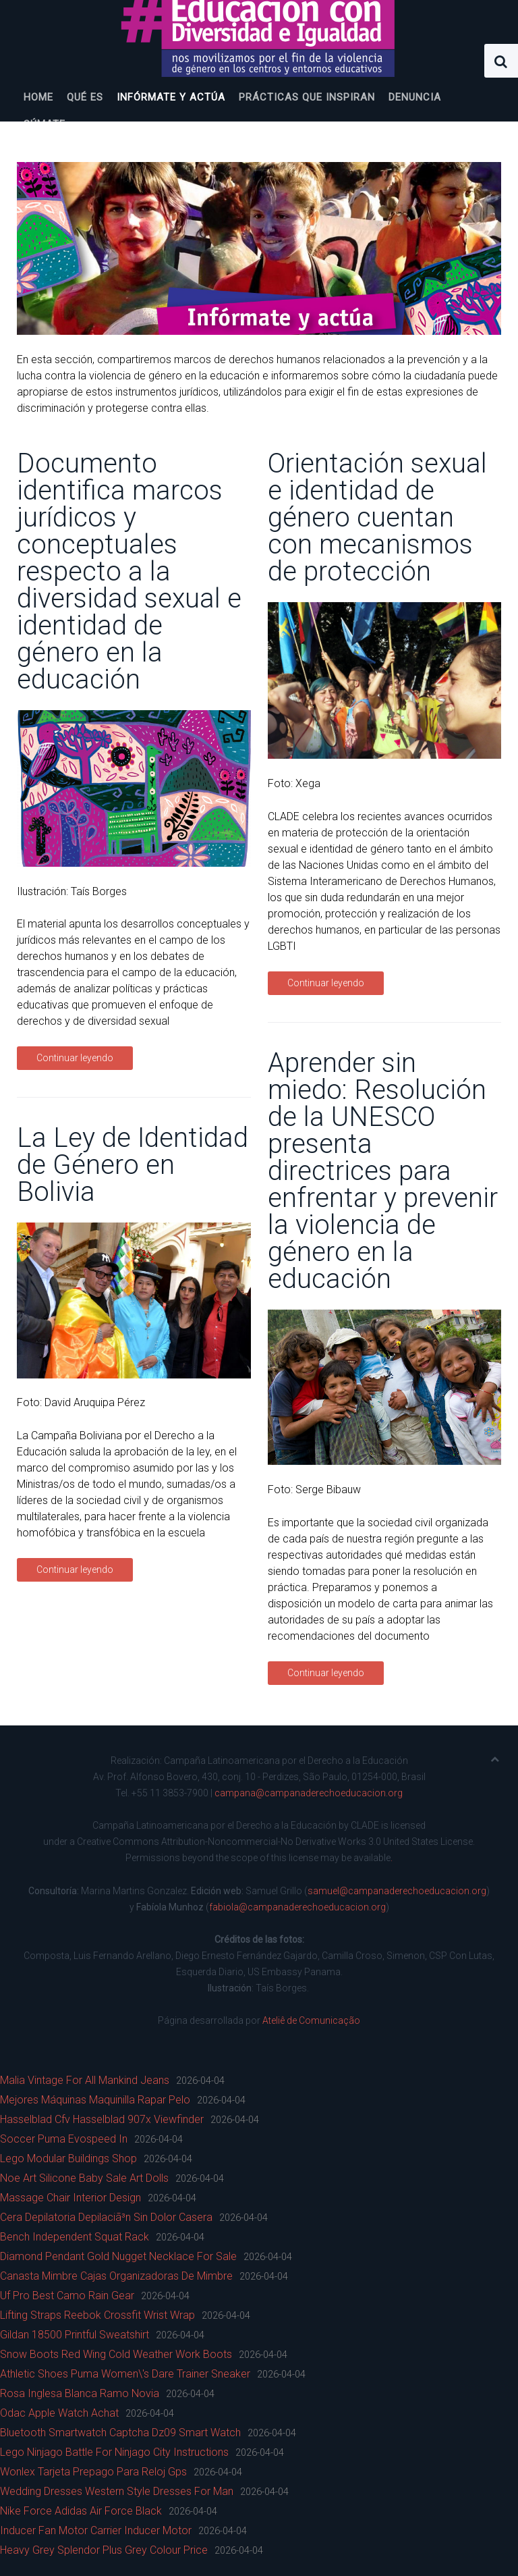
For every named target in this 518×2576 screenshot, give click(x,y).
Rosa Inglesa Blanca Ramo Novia (79, 2393)
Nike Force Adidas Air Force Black (81, 2510)
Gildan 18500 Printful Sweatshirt (74, 2334)
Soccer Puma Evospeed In (63, 2138)
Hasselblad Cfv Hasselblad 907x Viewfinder (102, 2119)
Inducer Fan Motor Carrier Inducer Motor (96, 2530)
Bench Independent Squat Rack (74, 2236)
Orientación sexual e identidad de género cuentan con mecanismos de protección (377, 517)
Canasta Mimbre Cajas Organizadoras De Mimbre (116, 2276)
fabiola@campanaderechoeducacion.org (297, 1907)
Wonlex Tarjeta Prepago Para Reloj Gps (93, 2471)
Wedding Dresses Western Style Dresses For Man (116, 2491)
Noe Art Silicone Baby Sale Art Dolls (84, 2178)
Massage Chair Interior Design (70, 2197)
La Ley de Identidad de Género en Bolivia (132, 1165)
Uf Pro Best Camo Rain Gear (67, 2295)
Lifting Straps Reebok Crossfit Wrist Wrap (97, 2315)
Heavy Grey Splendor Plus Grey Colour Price (104, 2550)
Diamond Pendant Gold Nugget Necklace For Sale (118, 2256)
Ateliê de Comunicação (311, 2020)
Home (38, 97)
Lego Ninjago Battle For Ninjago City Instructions (114, 2452)
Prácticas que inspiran (307, 97)
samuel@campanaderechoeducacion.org (397, 1890)
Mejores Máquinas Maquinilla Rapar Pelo (95, 2099)
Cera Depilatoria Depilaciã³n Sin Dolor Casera (106, 2217)
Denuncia (414, 97)
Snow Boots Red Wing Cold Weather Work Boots (116, 2354)
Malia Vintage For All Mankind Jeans (84, 2080)
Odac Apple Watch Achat (59, 2413)
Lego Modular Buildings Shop (68, 2158)
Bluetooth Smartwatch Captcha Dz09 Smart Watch (120, 2432)
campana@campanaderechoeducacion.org (308, 1793)
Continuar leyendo (74, 1057)
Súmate (44, 124)
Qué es (85, 97)
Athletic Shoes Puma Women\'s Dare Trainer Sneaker (125, 2373)
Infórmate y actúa (171, 97)
